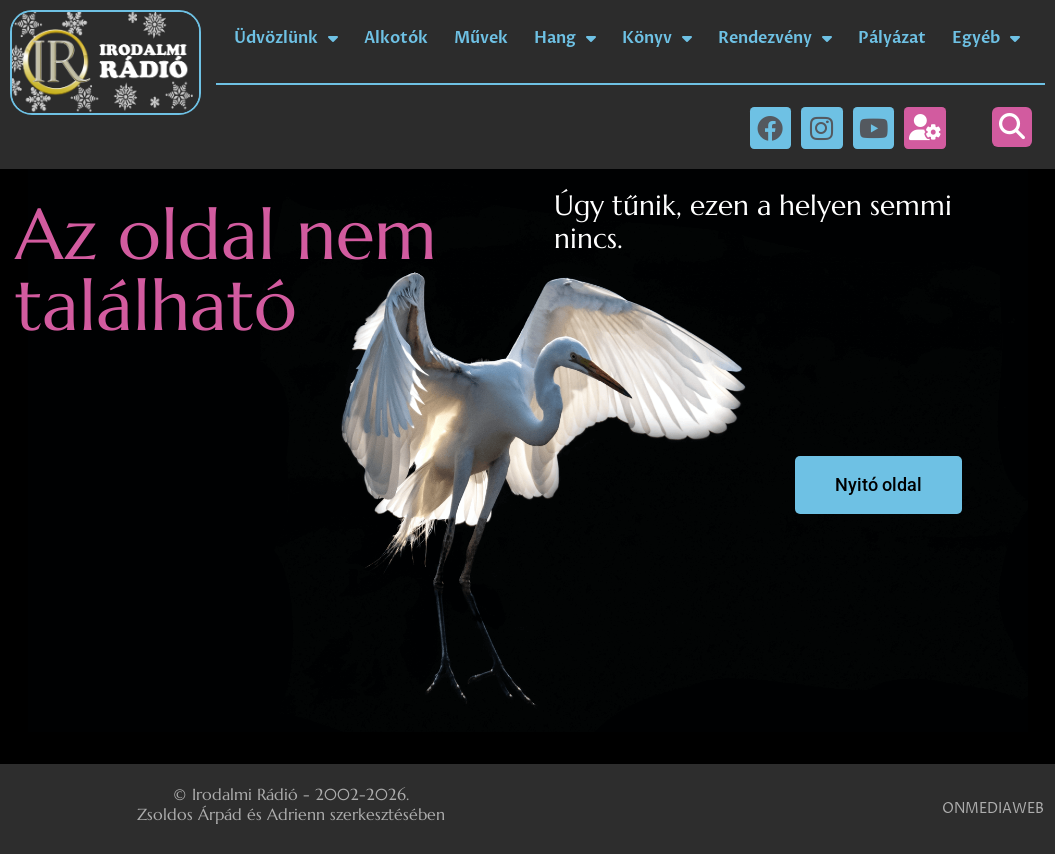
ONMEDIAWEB (993, 808)
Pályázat (892, 38)
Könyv (657, 38)
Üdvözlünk (286, 38)
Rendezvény (775, 38)
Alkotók (396, 38)
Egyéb (986, 38)
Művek (481, 38)
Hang (565, 38)
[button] (1012, 127)
